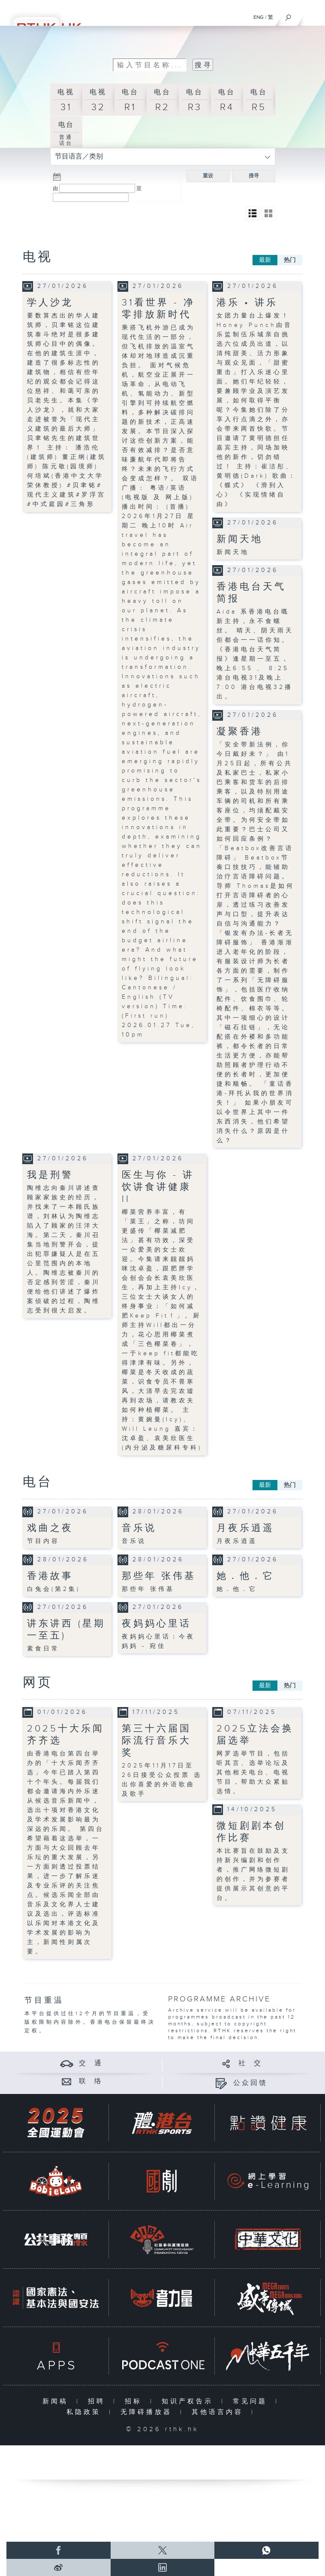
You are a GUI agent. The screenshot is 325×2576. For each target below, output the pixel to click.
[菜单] (313, 15)
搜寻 (254, 176)
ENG (258, 17)
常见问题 (252, 2401)
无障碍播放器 (148, 2412)
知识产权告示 (189, 2401)
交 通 (91, 2063)
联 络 (91, 2081)
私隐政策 (85, 2412)
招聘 (98, 2401)
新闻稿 (57, 2401)
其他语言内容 (219, 2412)
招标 (135, 2401)
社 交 (250, 2063)
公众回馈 (250, 2083)
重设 (208, 176)
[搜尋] (288, 15)
